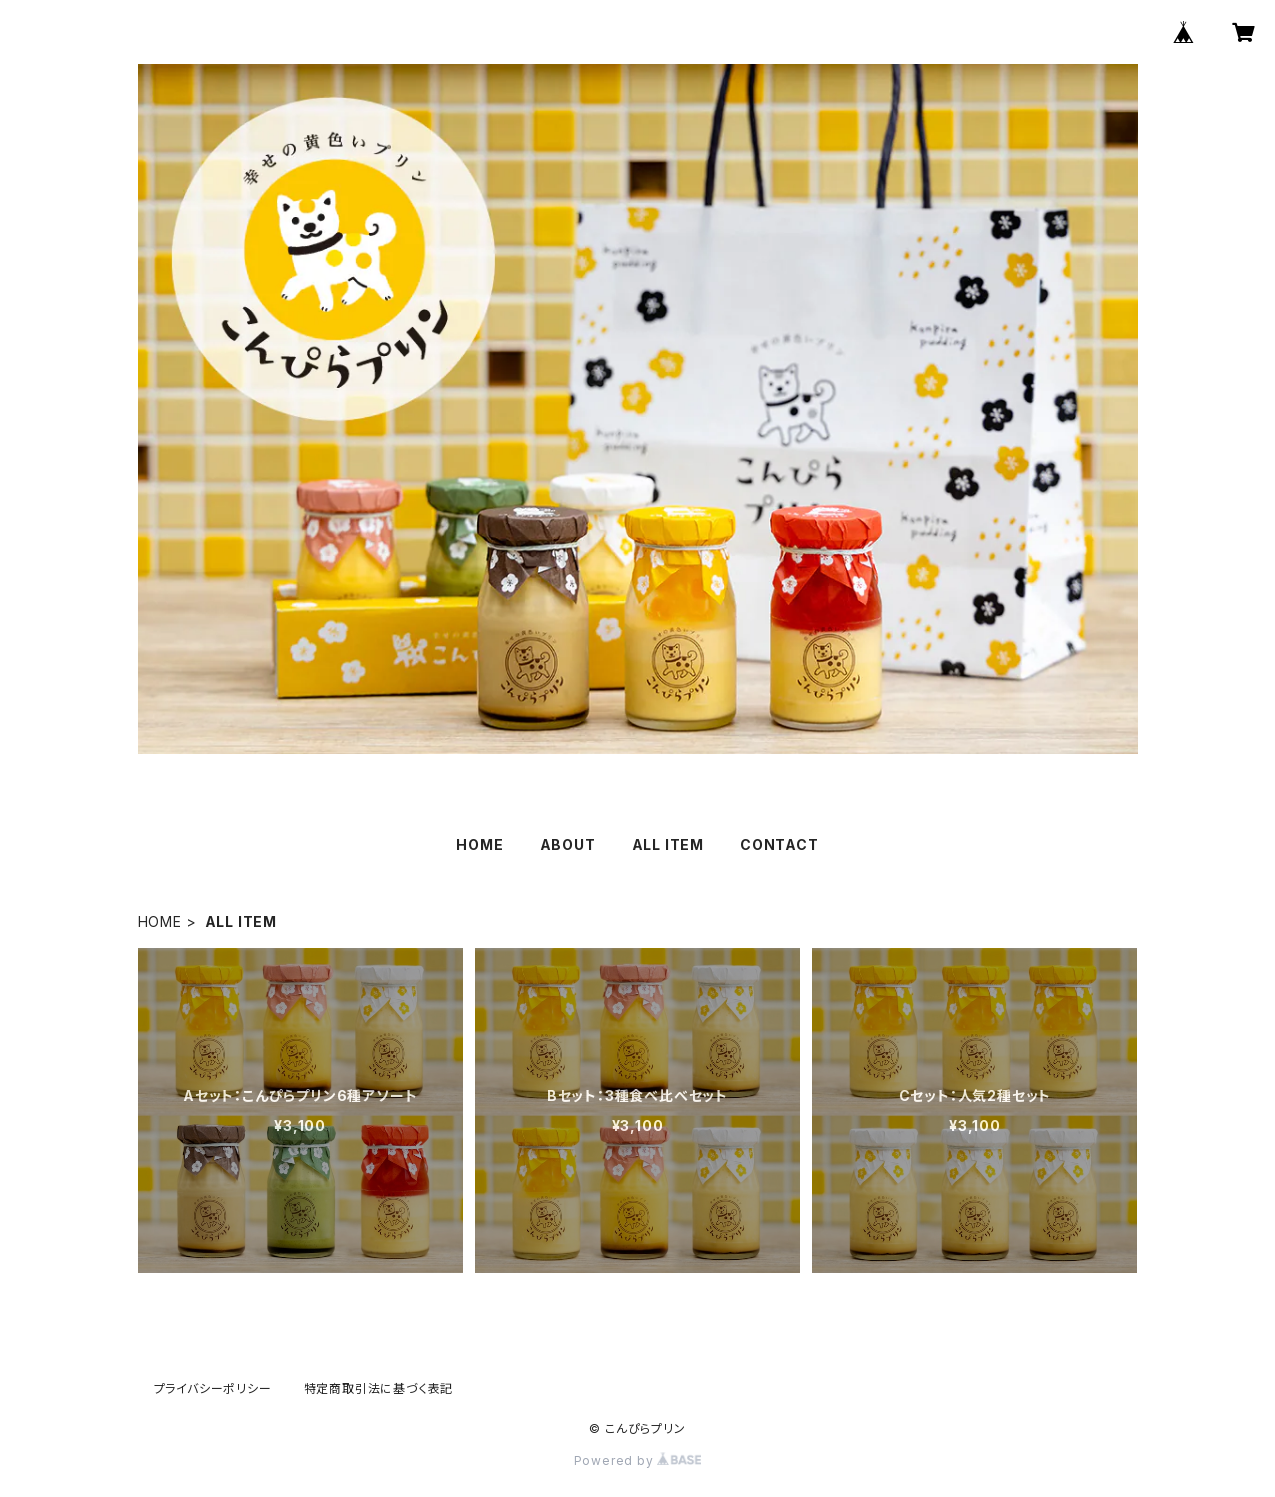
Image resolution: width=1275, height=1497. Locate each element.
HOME (479, 844)
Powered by (638, 1460)
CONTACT (779, 844)
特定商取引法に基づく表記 (379, 1388)
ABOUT (568, 844)
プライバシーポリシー (213, 1388)
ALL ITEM (668, 844)
